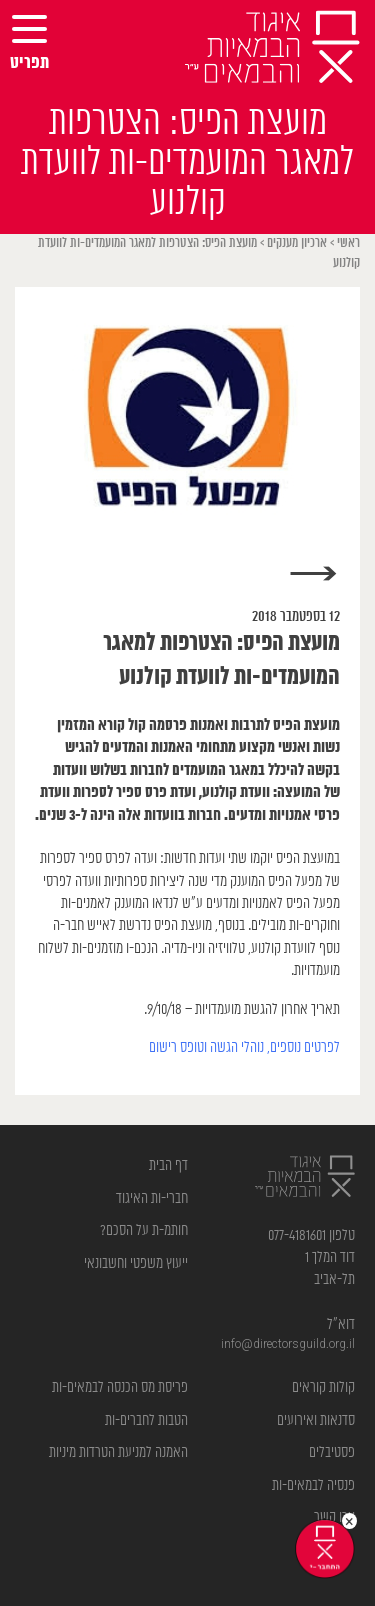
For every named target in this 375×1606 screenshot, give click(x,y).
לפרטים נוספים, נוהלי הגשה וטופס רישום (244, 1047)
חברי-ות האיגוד (152, 1198)
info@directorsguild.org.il (288, 1344)
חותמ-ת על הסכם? (144, 1230)
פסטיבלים (332, 1452)
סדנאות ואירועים (316, 1420)
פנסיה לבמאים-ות (313, 1485)
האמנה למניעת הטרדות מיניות (118, 1452)
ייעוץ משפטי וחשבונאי (136, 1263)
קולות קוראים (323, 1387)
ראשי (348, 243)
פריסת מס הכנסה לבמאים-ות (120, 1387)
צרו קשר (334, 1517)
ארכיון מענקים (297, 243)
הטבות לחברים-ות (146, 1420)
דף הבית (168, 1165)
